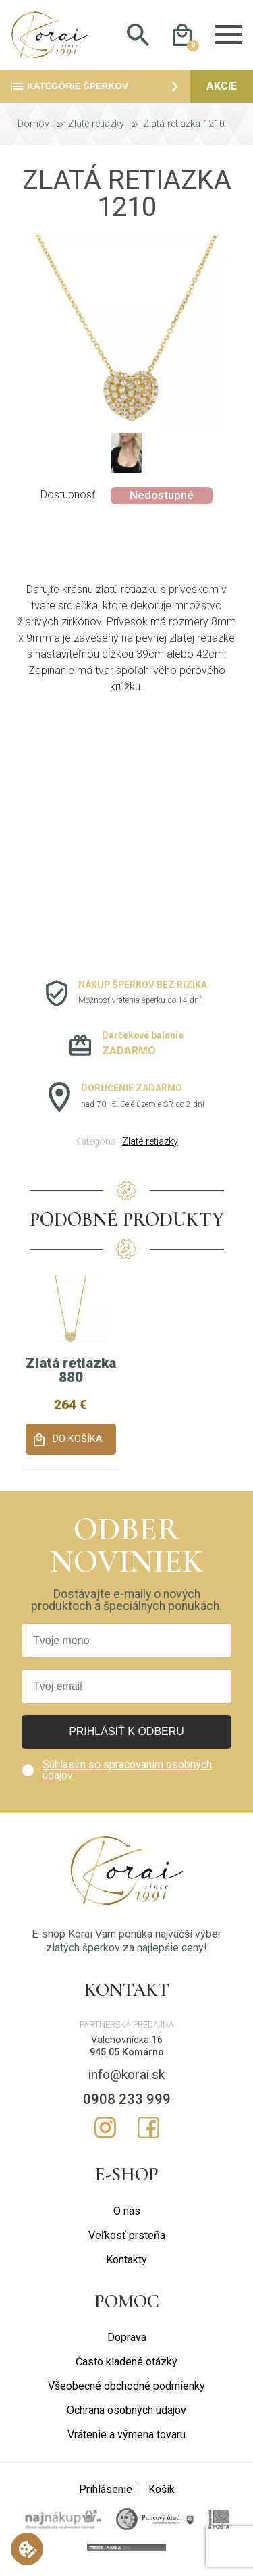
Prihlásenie (105, 2491)
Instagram (105, 2130)
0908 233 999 (127, 2101)
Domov (33, 126)
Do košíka (78, 1441)
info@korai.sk (126, 2077)
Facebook (148, 2130)
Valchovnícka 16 (127, 2042)
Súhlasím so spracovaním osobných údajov (127, 1772)
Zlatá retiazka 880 (71, 1372)
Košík (161, 2491)
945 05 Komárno (127, 2054)
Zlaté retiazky (96, 126)
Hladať (138, 35)
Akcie (221, 88)
